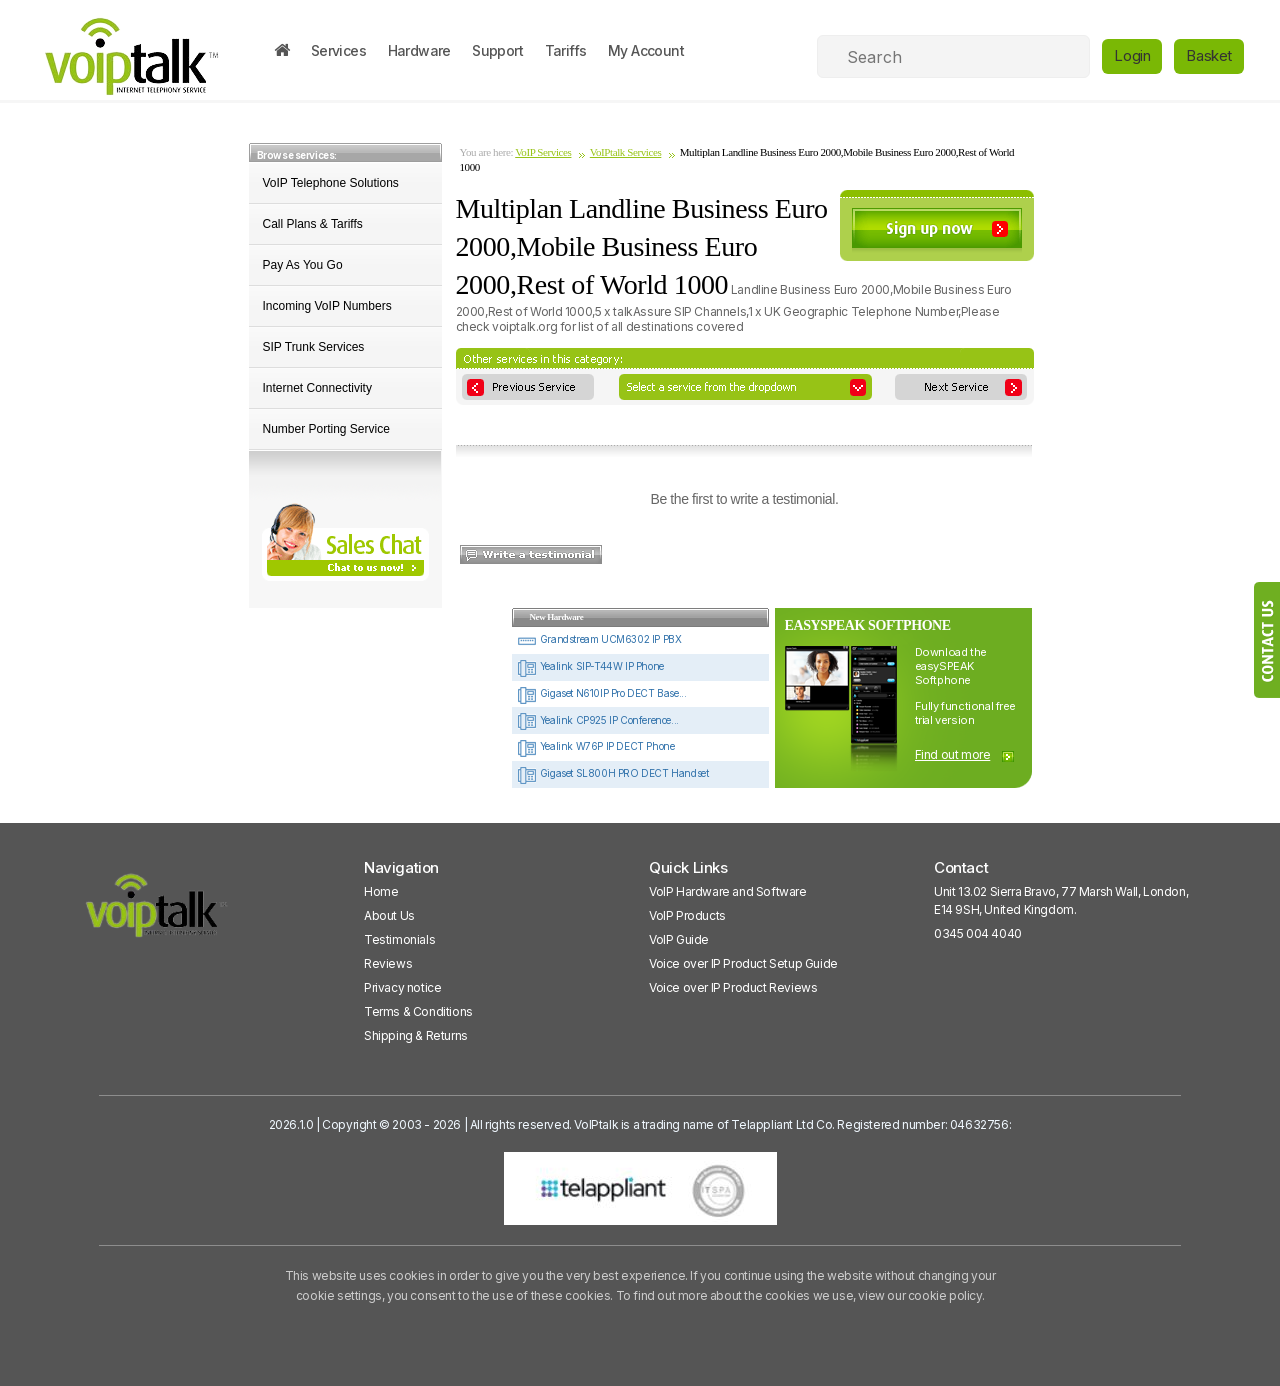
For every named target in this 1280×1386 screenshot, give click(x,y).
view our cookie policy (919, 1295)
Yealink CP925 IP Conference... (598, 720)
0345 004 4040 (978, 933)
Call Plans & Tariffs (313, 224)
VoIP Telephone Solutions (331, 183)
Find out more (953, 754)
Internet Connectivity (317, 388)
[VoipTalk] (157, 914)
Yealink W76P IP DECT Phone (595, 746)
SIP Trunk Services (314, 347)
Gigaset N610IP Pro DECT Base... (601, 693)
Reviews (388, 963)
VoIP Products (687, 915)
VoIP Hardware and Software (728, 891)
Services (338, 50)
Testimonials (399, 939)
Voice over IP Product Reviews (733, 987)
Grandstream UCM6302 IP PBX (599, 639)
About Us (389, 915)
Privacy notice (402, 987)
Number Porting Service (326, 429)
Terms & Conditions (418, 1011)
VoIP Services (543, 152)
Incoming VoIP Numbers (327, 306)
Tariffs (566, 50)
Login (1132, 55)
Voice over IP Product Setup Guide (743, 963)
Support (497, 50)
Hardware (419, 50)
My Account (646, 50)
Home (381, 891)
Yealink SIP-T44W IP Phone (590, 666)
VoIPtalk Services (626, 152)
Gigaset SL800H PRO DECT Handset (612, 773)
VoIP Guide (679, 939)
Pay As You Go (303, 265)
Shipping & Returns (416, 1035)
